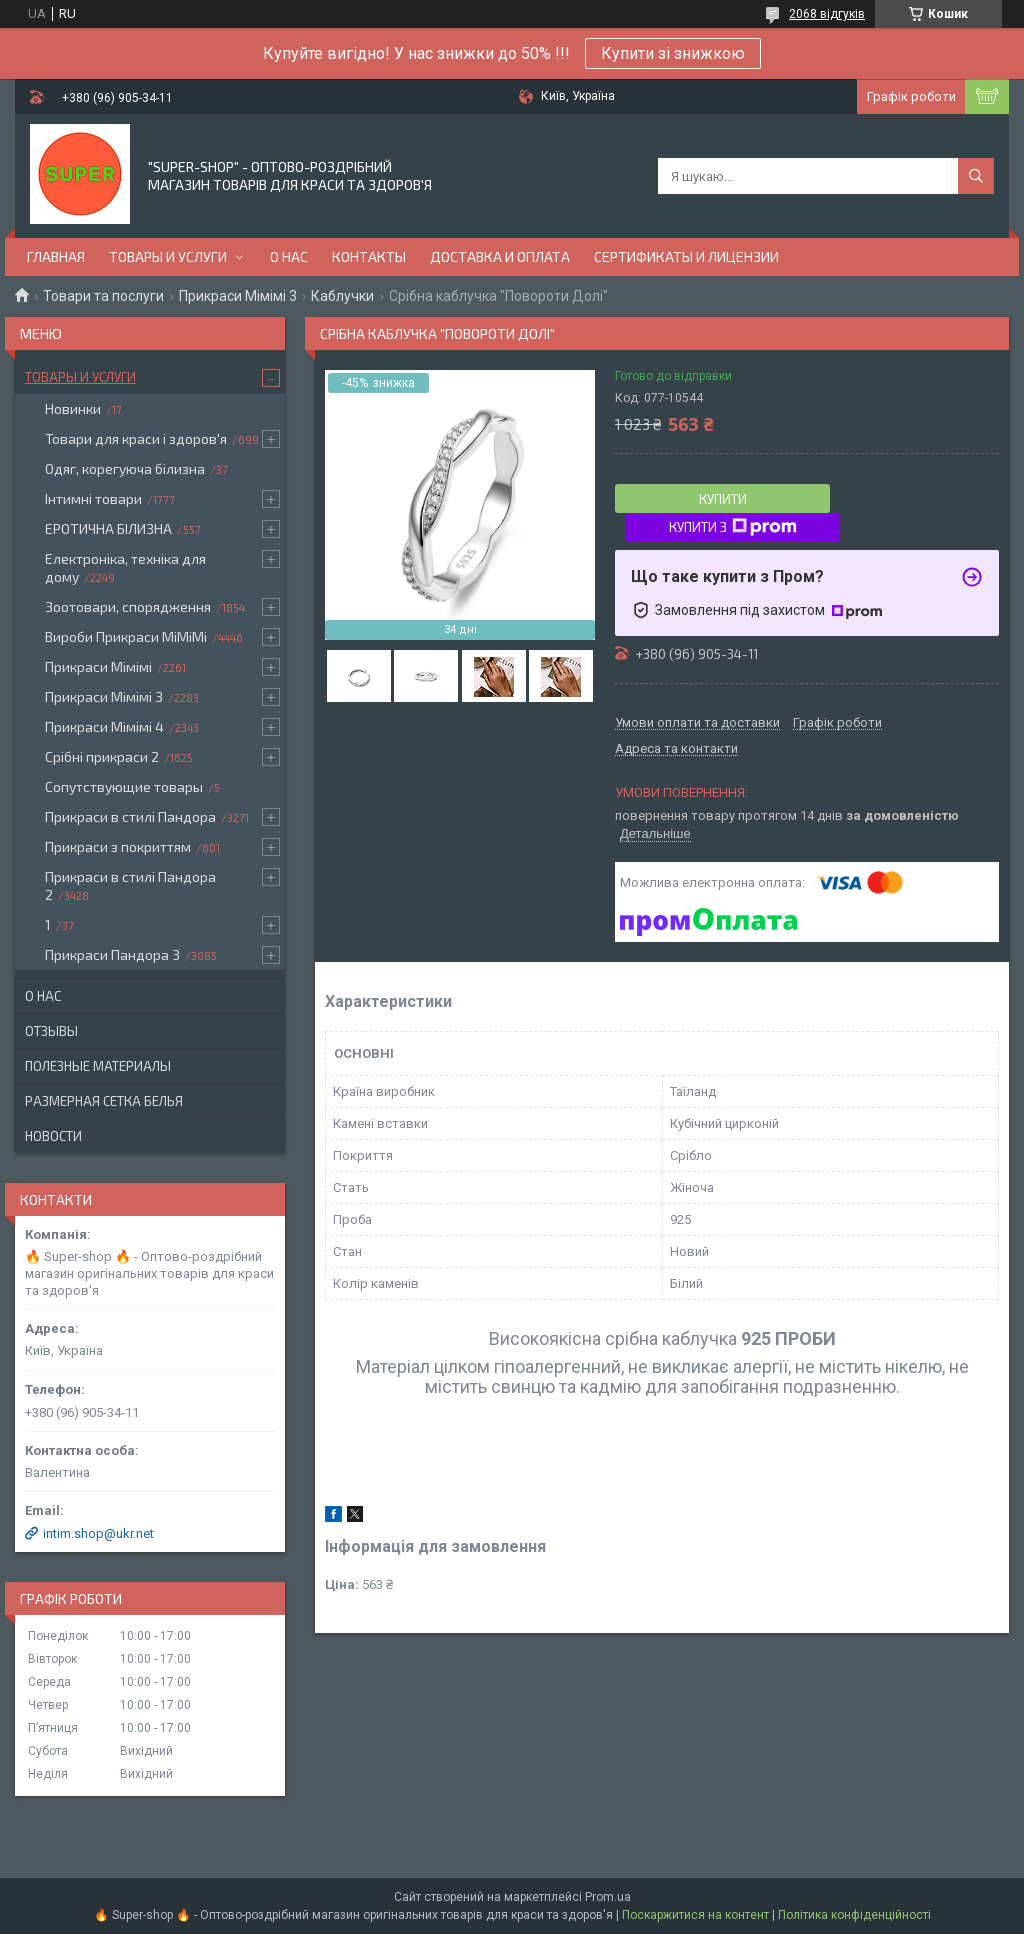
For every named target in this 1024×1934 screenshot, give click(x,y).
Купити (723, 499)
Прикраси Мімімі (98, 666)
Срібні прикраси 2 (102, 756)
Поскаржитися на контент (695, 1915)
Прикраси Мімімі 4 (104, 726)
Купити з (733, 527)
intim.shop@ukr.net (98, 1533)
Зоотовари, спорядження (128, 606)
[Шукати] (976, 176)
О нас (289, 256)
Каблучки (342, 296)
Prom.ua (608, 1897)
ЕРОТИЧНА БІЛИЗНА (108, 528)
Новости (53, 1136)
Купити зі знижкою (673, 53)
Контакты (369, 256)
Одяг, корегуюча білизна (125, 468)
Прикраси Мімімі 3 (238, 296)
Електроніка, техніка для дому (125, 567)
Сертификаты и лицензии (686, 256)
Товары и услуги (168, 256)
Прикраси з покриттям (118, 846)
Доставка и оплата (500, 256)
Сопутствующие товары (124, 786)
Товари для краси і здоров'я (136, 438)
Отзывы (51, 1031)
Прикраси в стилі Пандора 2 (130, 885)
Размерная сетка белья (104, 1101)
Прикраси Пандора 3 (112, 954)
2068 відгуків (827, 14)
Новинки (73, 408)
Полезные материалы (98, 1066)
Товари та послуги (103, 296)
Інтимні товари (93, 498)
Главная (56, 256)
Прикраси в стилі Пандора (130, 816)
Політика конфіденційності (854, 1915)
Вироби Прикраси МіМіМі (126, 636)
